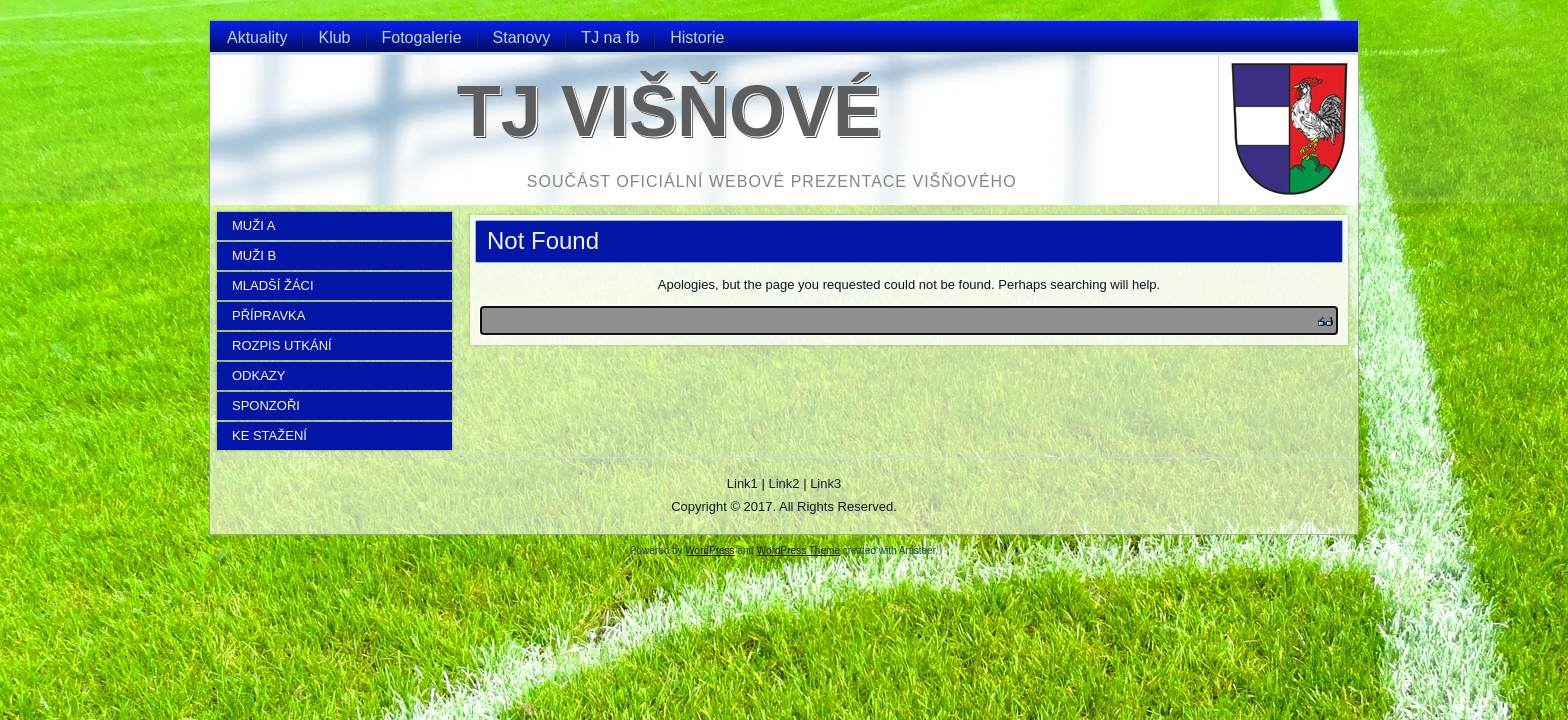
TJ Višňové (669, 111)
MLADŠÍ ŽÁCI (273, 285)
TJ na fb (610, 37)
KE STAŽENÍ (269, 435)
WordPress (709, 550)
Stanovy (522, 37)
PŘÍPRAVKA (268, 315)
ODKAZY (258, 375)
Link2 (783, 483)
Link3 (825, 483)
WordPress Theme (798, 550)
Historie (697, 37)
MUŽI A (253, 225)
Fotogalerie (422, 37)
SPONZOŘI (266, 405)
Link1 (742, 483)
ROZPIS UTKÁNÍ (282, 345)
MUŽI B (254, 255)
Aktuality (257, 37)
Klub (334, 37)
